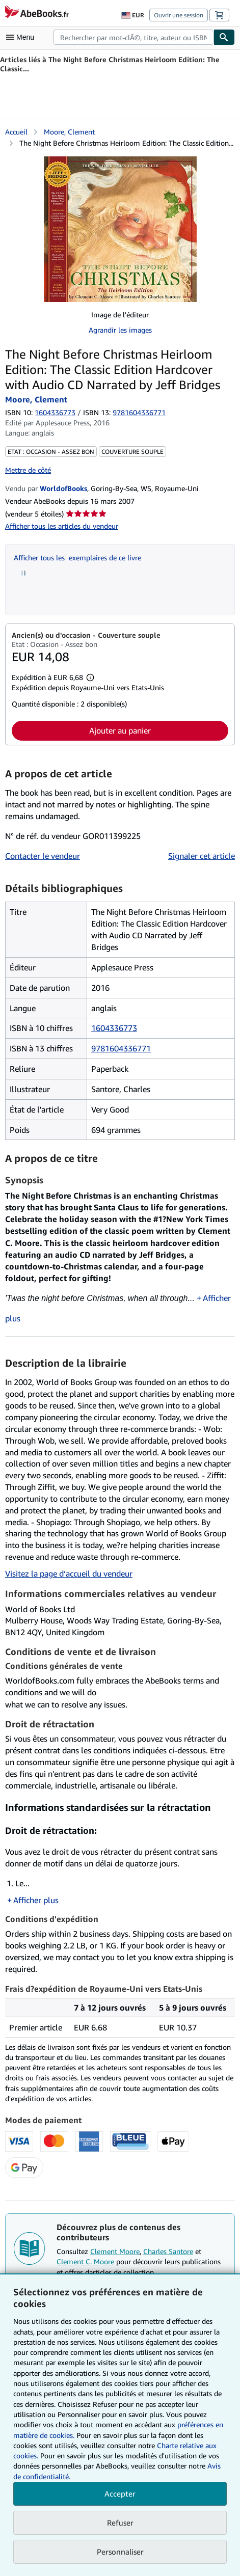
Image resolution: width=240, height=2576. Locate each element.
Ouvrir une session (178, 15)
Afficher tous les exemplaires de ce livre (77, 557)
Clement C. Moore (85, 2261)
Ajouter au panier (120, 730)
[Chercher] (224, 37)
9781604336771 (121, 1048)
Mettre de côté (28, 470)
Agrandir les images (120, 330)
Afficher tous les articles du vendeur (61, 526)
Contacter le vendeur (42, 856)
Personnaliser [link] (120, 2551)
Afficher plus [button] (36, 1900)
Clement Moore (115, 2251)
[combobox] (134, 37)
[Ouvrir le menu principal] (22, 37)
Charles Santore (168, 2251)
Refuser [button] (120, 2522)
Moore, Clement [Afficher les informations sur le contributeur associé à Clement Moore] (69, 131)
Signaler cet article (201, 856)
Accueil (16, 131)
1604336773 (55, 412)
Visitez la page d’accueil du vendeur (68, 1573)
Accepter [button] (120, 2493)
